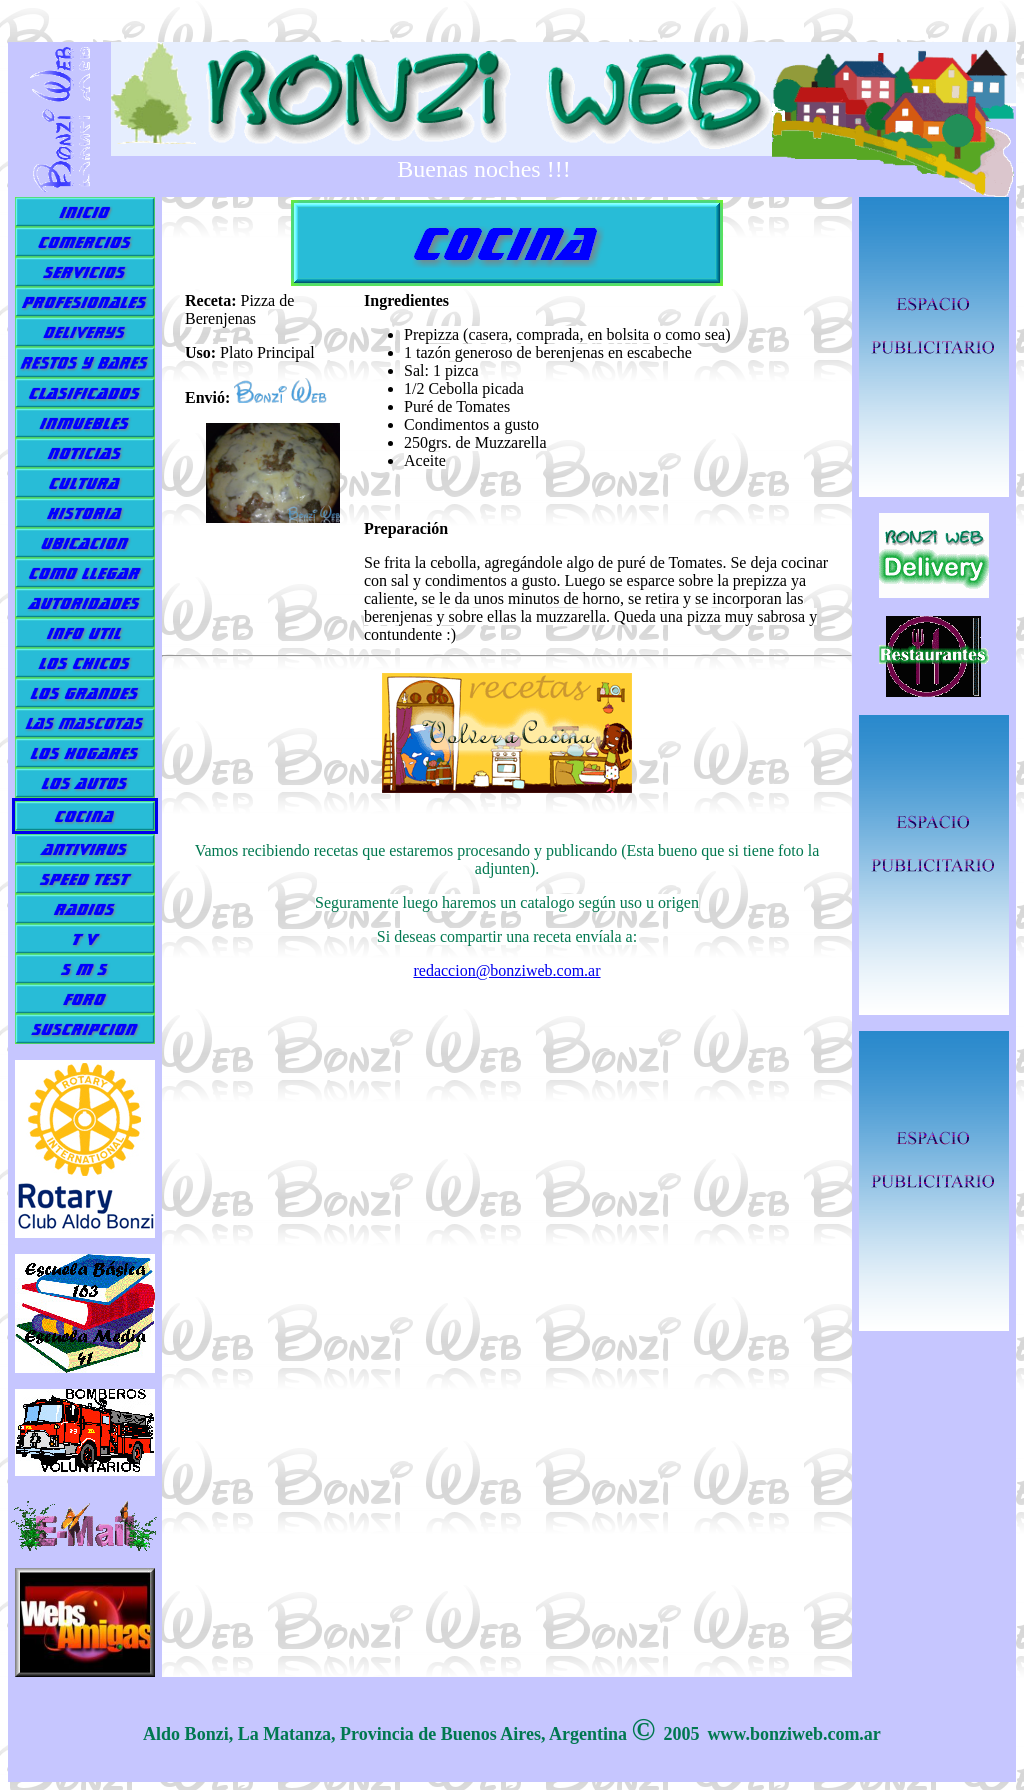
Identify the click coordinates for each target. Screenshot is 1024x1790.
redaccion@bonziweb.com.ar (506, 970)
